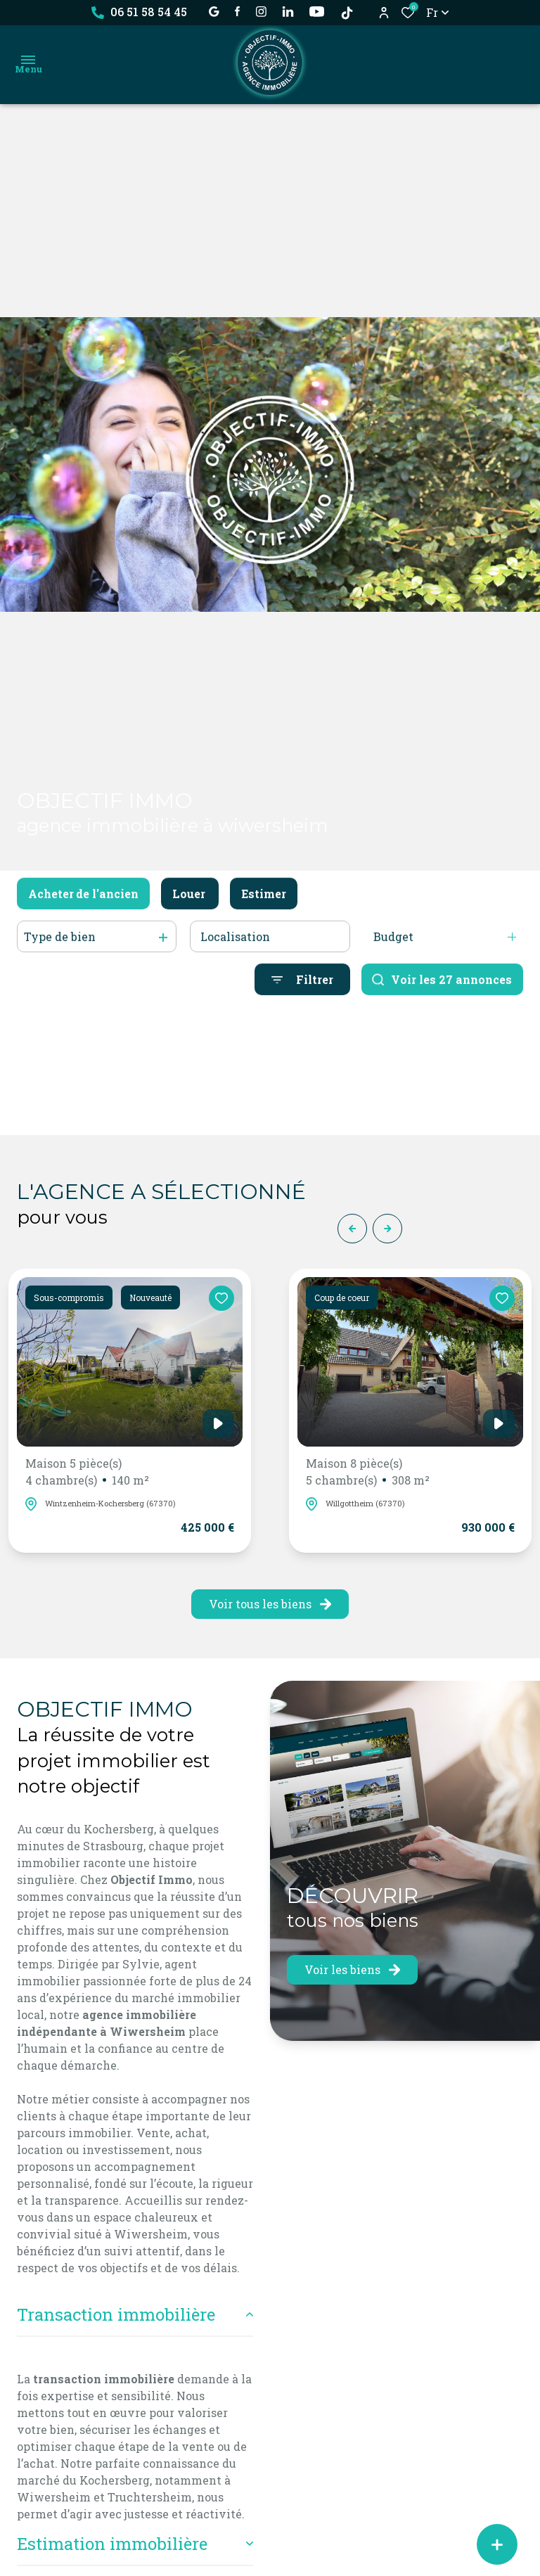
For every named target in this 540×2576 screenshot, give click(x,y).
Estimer (263, 911)
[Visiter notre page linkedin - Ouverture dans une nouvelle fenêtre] (288, 11)
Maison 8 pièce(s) (368, 1472)
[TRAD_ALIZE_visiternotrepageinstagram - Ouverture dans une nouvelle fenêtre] (261, 11)
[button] (352, 1228)
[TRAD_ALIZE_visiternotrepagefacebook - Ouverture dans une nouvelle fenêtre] (237, 11)
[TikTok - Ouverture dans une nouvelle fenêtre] (347, 13)
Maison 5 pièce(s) (87, 1472)
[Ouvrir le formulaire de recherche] (302, 997)
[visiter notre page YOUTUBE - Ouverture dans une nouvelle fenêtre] (316, 11)
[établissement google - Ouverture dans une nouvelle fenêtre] (214, 11)
